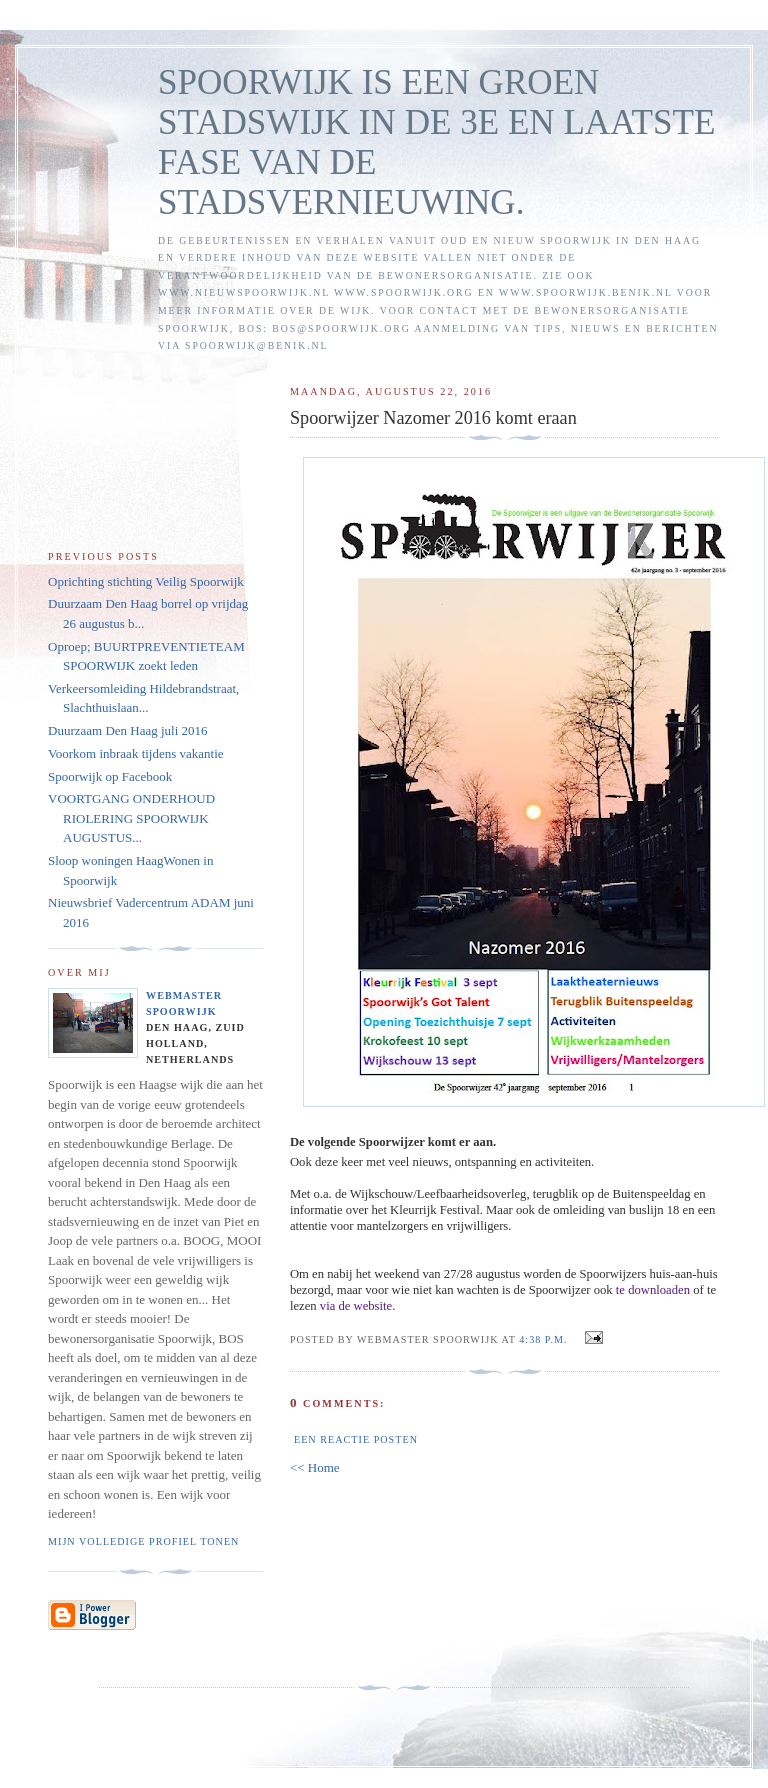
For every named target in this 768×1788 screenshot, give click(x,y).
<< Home (315, 1467)
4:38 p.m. (543, 1339)
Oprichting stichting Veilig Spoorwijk (146, 581)
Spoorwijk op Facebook (110, 776)
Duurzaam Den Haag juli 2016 (128, 730)
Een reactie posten (356, 1439)
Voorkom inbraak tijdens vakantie (136, 753)
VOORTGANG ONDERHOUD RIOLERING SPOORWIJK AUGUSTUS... (131, 818)
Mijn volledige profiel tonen (143, 1541)
